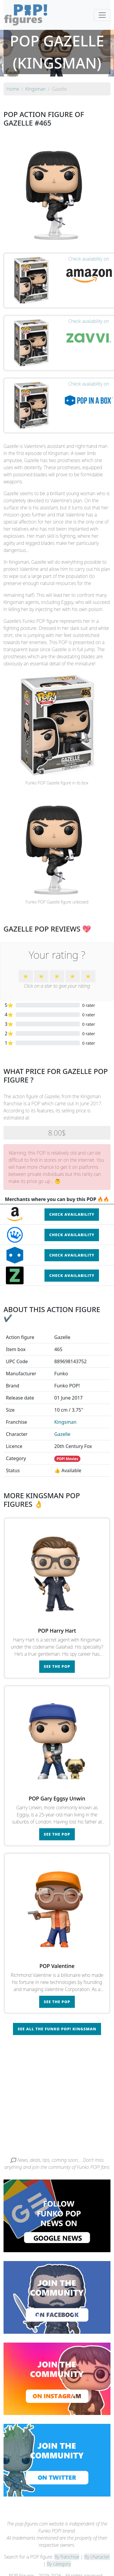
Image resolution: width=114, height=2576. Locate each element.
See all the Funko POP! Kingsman (57, 2028)
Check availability (71, 1214)
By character (97, 2557)
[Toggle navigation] (102, 15)
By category (59, 2564)
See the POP (57, 1666)
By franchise (66, 2557)
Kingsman (65, 1422)
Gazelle (62, 1434)
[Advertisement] (55, 2098)
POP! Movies (67, 1458)
